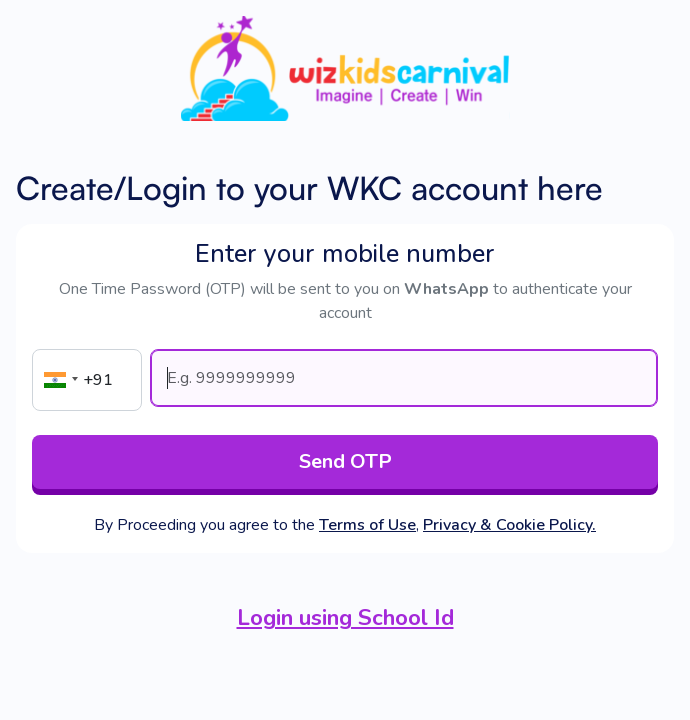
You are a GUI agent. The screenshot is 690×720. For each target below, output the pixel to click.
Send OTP (345, 461)
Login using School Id (345, 617)
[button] (58, 380)
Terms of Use (367, 525)
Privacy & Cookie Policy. (509, 525)
